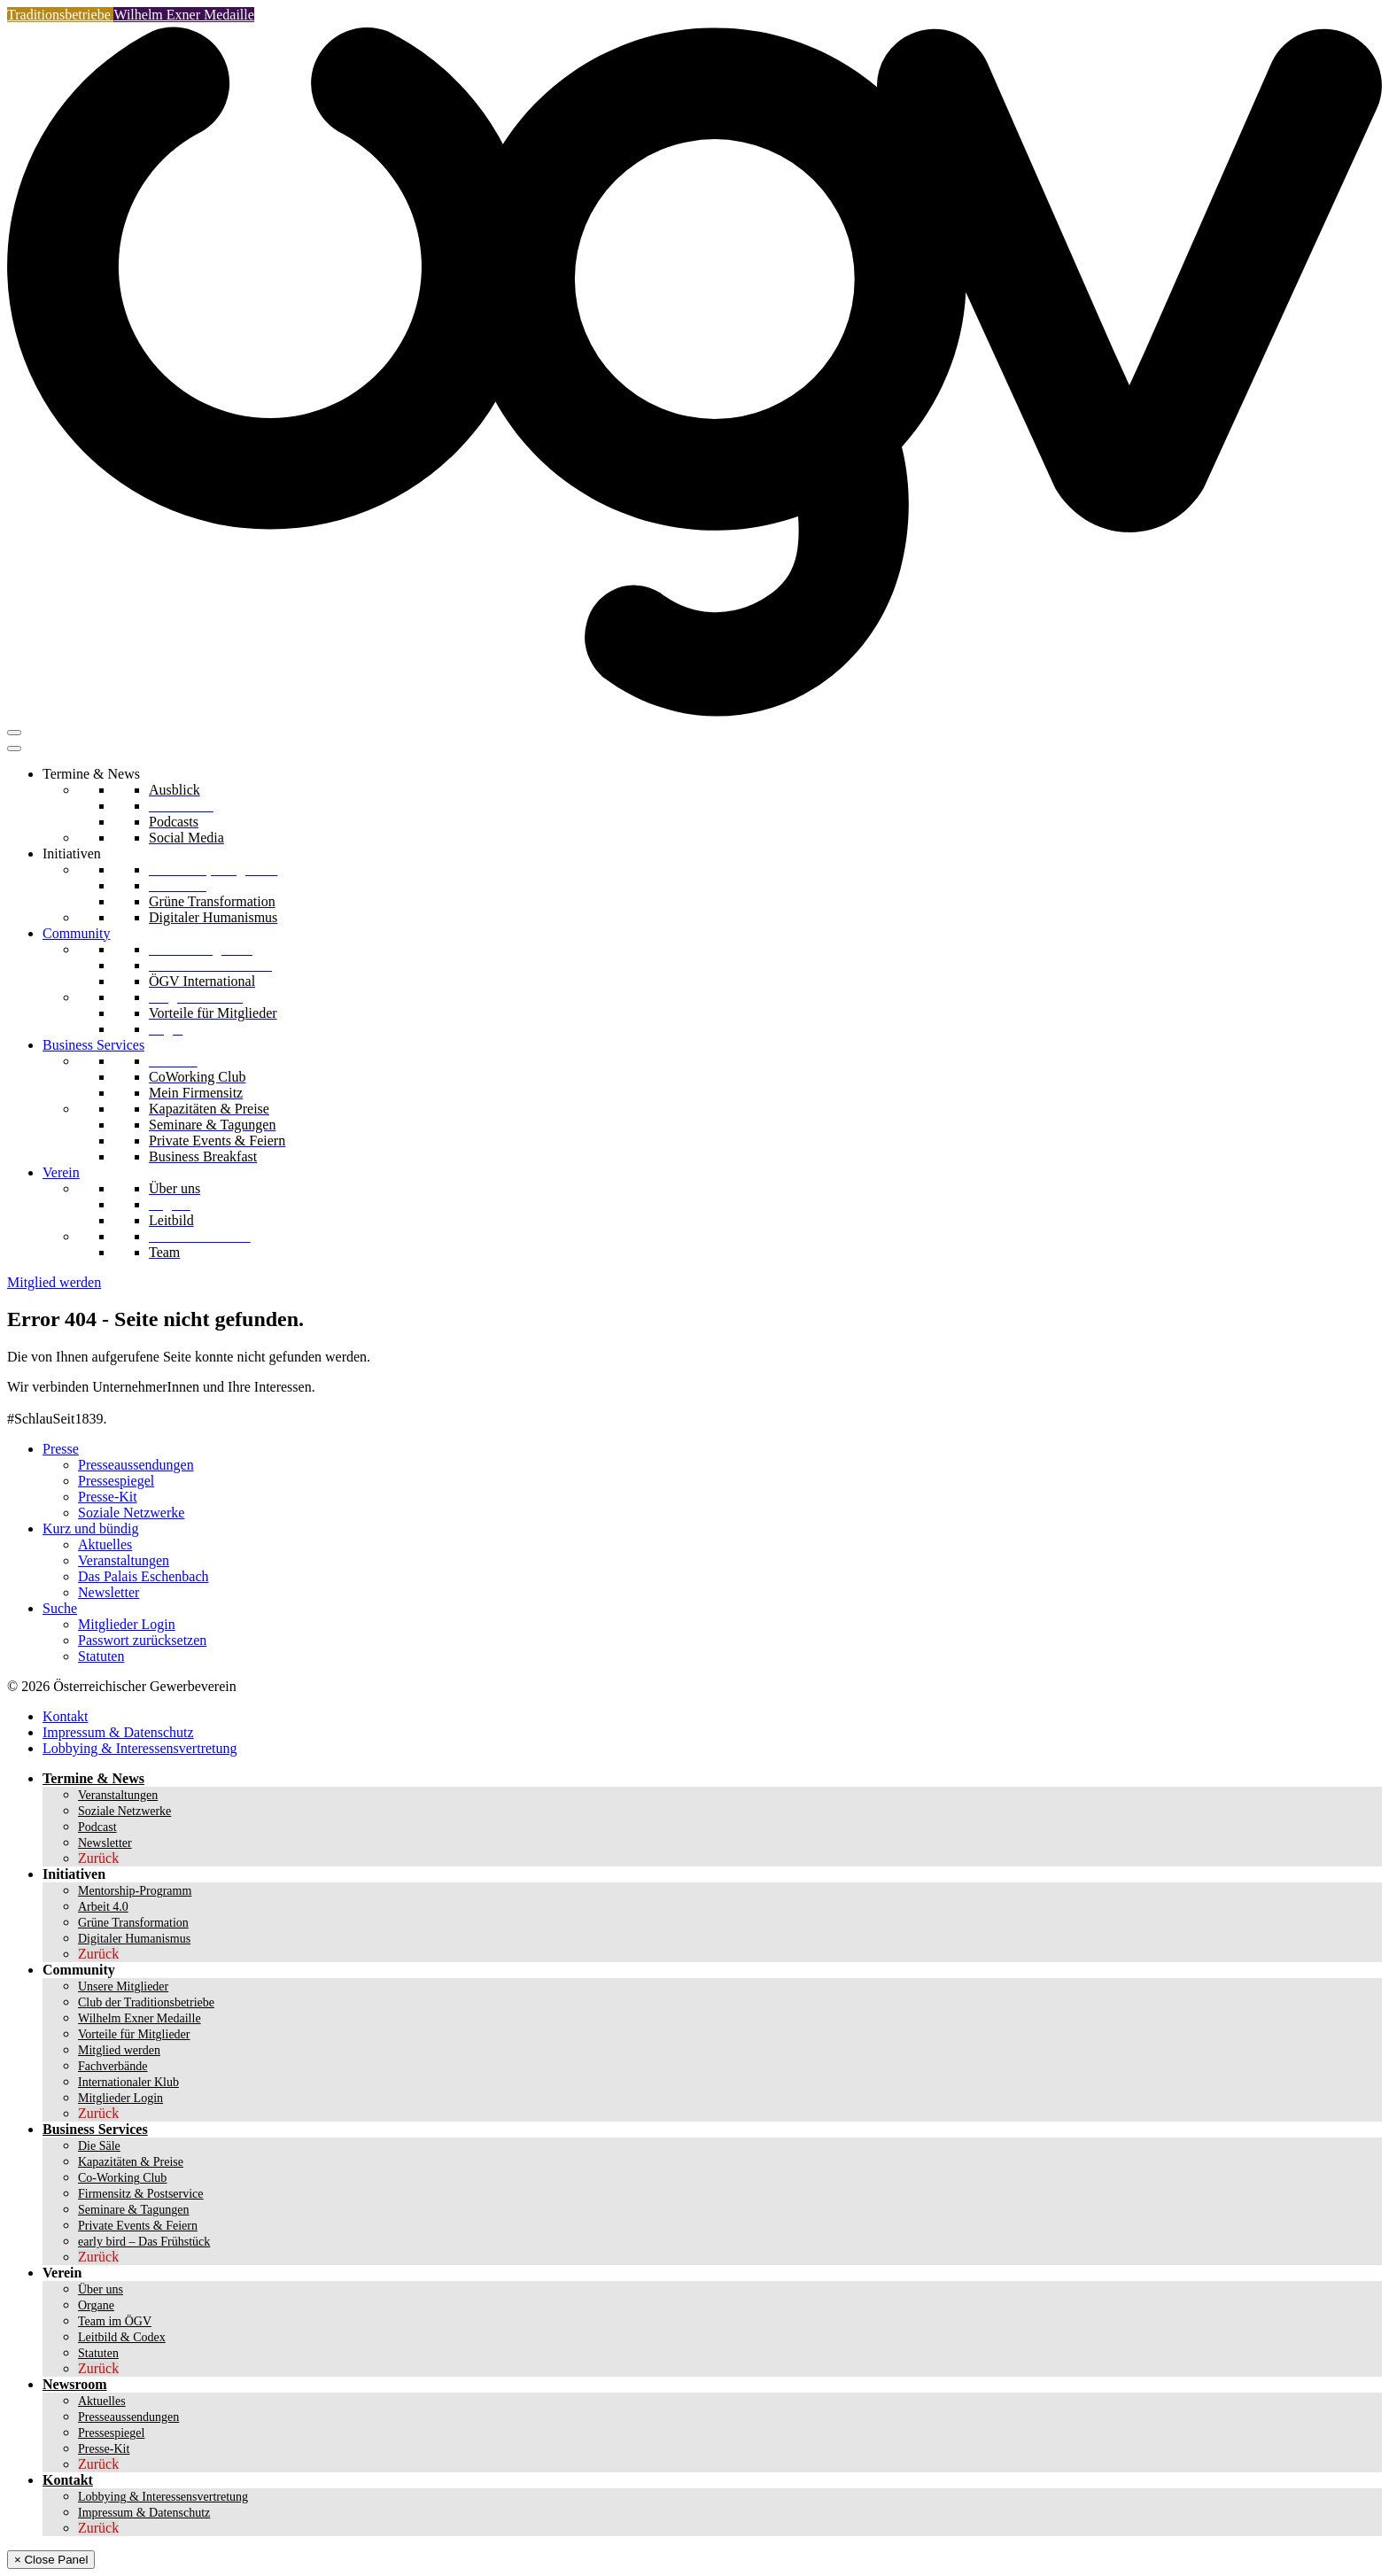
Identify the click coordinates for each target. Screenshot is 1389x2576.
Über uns (100, 2289)
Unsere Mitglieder (123, 1986)
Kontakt (66, 1716)
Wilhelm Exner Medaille (183, 14)
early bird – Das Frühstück (144, 2241)
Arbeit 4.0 (103, 1906)
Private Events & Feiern (138, 2225)
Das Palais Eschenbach (143, 1576)
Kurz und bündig (90, 1528)
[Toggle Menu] (14, 748)
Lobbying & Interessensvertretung (140, 1748)
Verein (61, 1172)
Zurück (98, 1858)
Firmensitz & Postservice (141, 2193)
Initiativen (72, 853)
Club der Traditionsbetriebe (146, 2002)
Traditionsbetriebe (60, 14)
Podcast (97, 1827)
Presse (61, 1448)
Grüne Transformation (133, 1922)
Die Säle (99, 2146)
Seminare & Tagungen (134, 2209)
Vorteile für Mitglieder (134, 2034)
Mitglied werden (54, 1282)
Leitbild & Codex (122, 2337)
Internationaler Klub (128, 2082)
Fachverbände (113, 2066)
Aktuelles (105, 1544)
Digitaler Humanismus (134, 1938)
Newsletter (108, 1592)
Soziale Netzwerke (131, 1512)
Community (76, 933)
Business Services (93, 1044)
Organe (96, 2305)
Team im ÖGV (114, 2321)
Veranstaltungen (123, 1560)
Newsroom (75, 2384)
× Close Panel (51, 2559)
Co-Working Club (122, 2177)
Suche (60, 1608)
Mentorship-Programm (134, 1890)
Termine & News (91, 773)
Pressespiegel (116, 1480)
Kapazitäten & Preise (130, 2162)
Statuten (101, 1656)
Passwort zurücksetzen (142, 1640)
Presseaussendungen (136, 1464)
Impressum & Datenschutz (118, 1732)
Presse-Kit (107, 1496)
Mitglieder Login (126, 1624)
